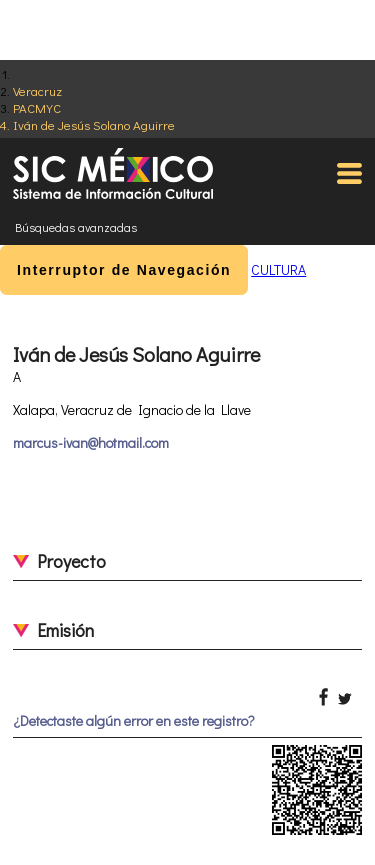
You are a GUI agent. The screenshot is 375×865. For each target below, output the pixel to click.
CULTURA (278, 269)
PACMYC (37, 107)
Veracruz (37, 90)
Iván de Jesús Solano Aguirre (94, 124)
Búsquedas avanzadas (76, 227)
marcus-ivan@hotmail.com (91, 442)
